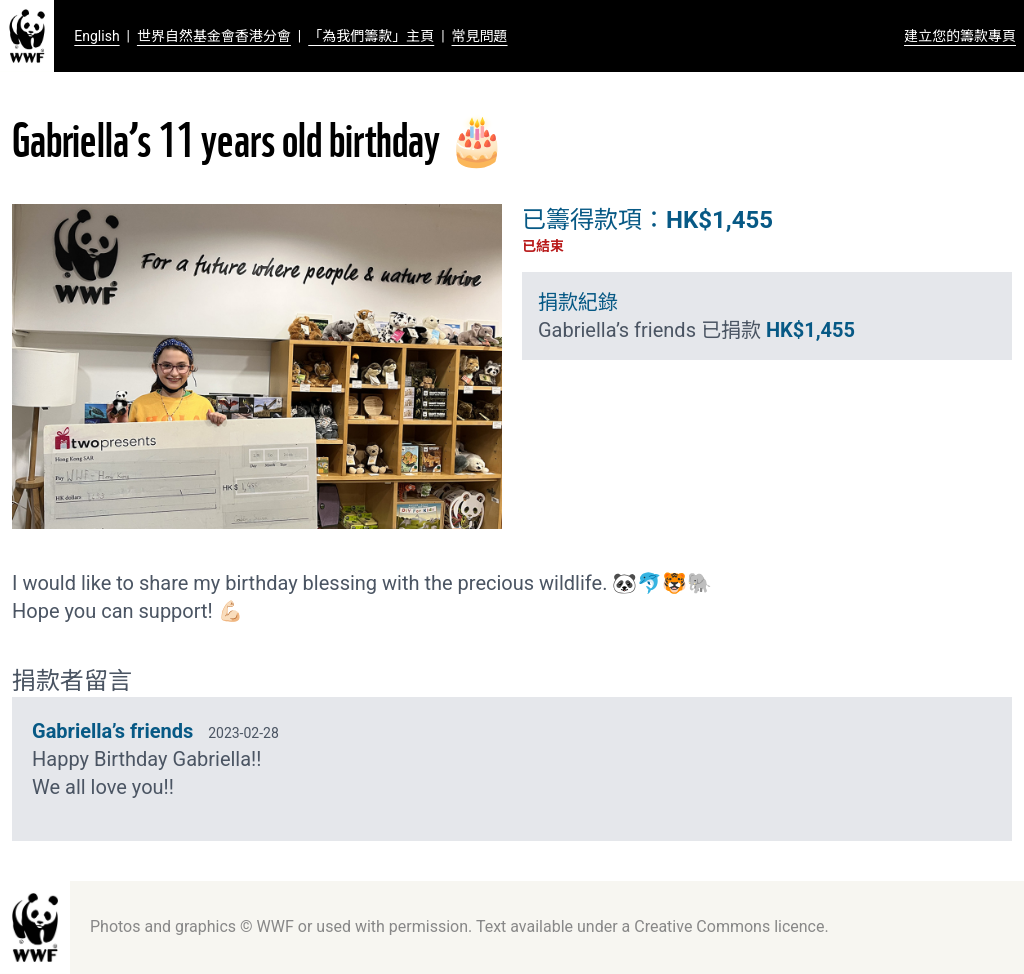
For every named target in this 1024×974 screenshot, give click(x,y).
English (96, 36)
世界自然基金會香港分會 (214, 36)
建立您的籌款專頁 (960, 36)
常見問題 (480, 36)
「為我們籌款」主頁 (371, 36)
